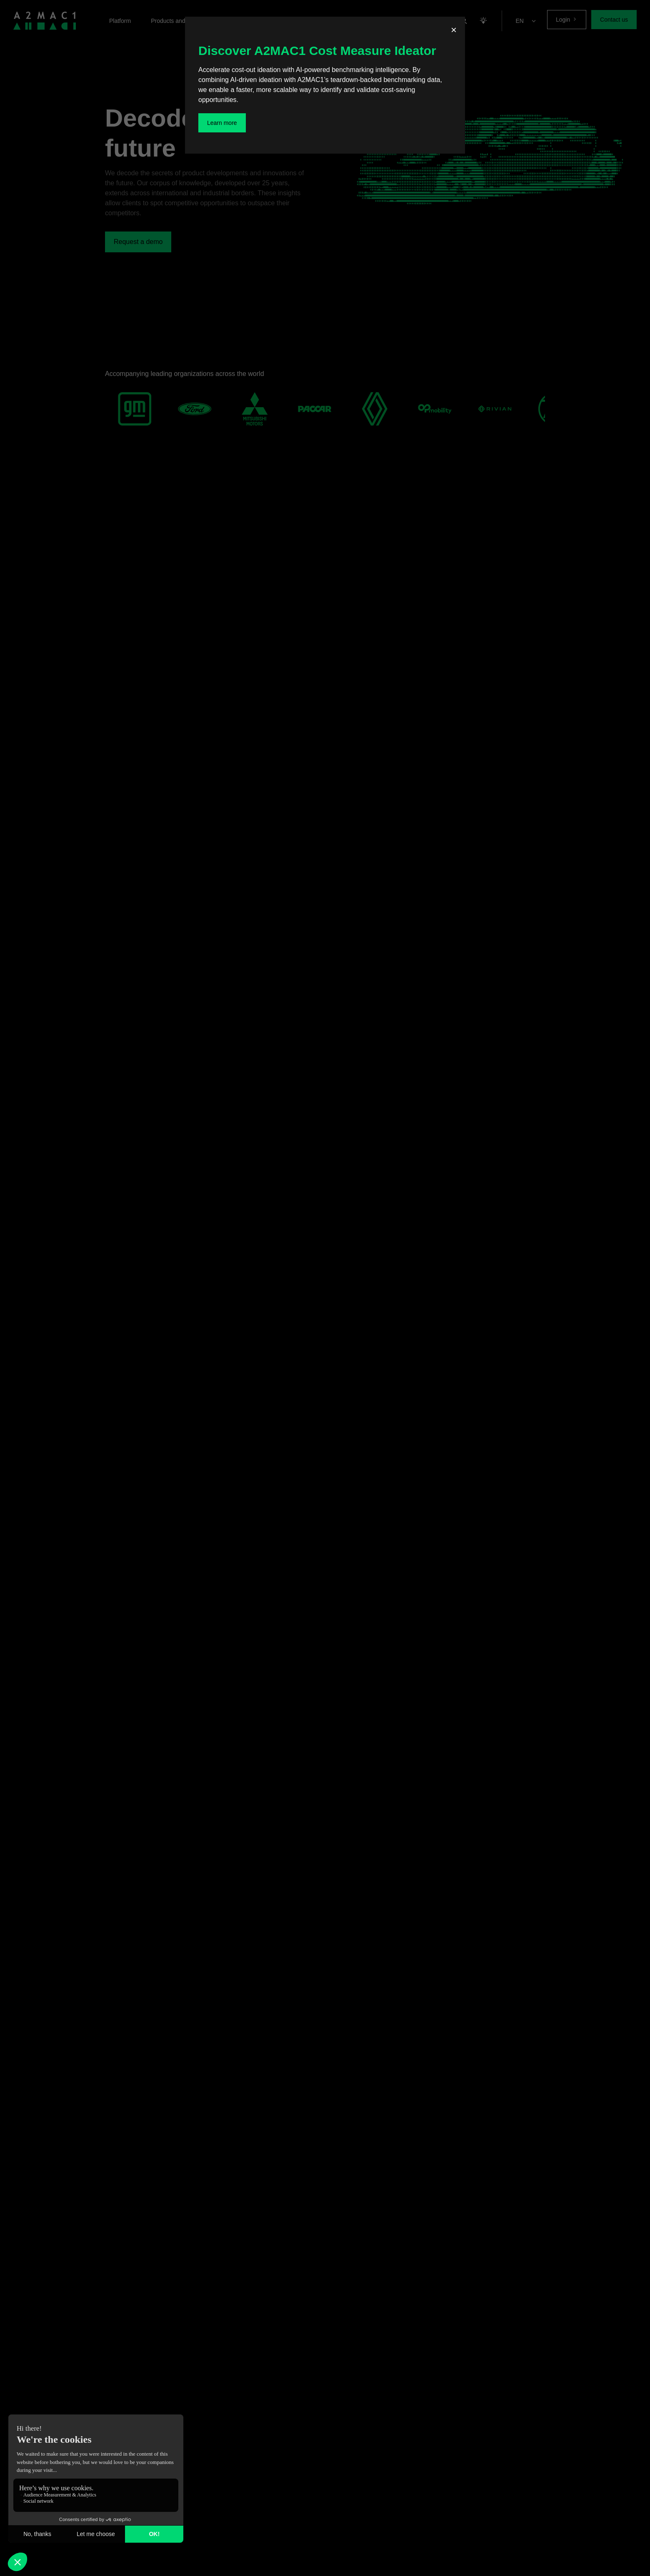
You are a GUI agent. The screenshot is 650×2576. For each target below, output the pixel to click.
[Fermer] (454, 31)
